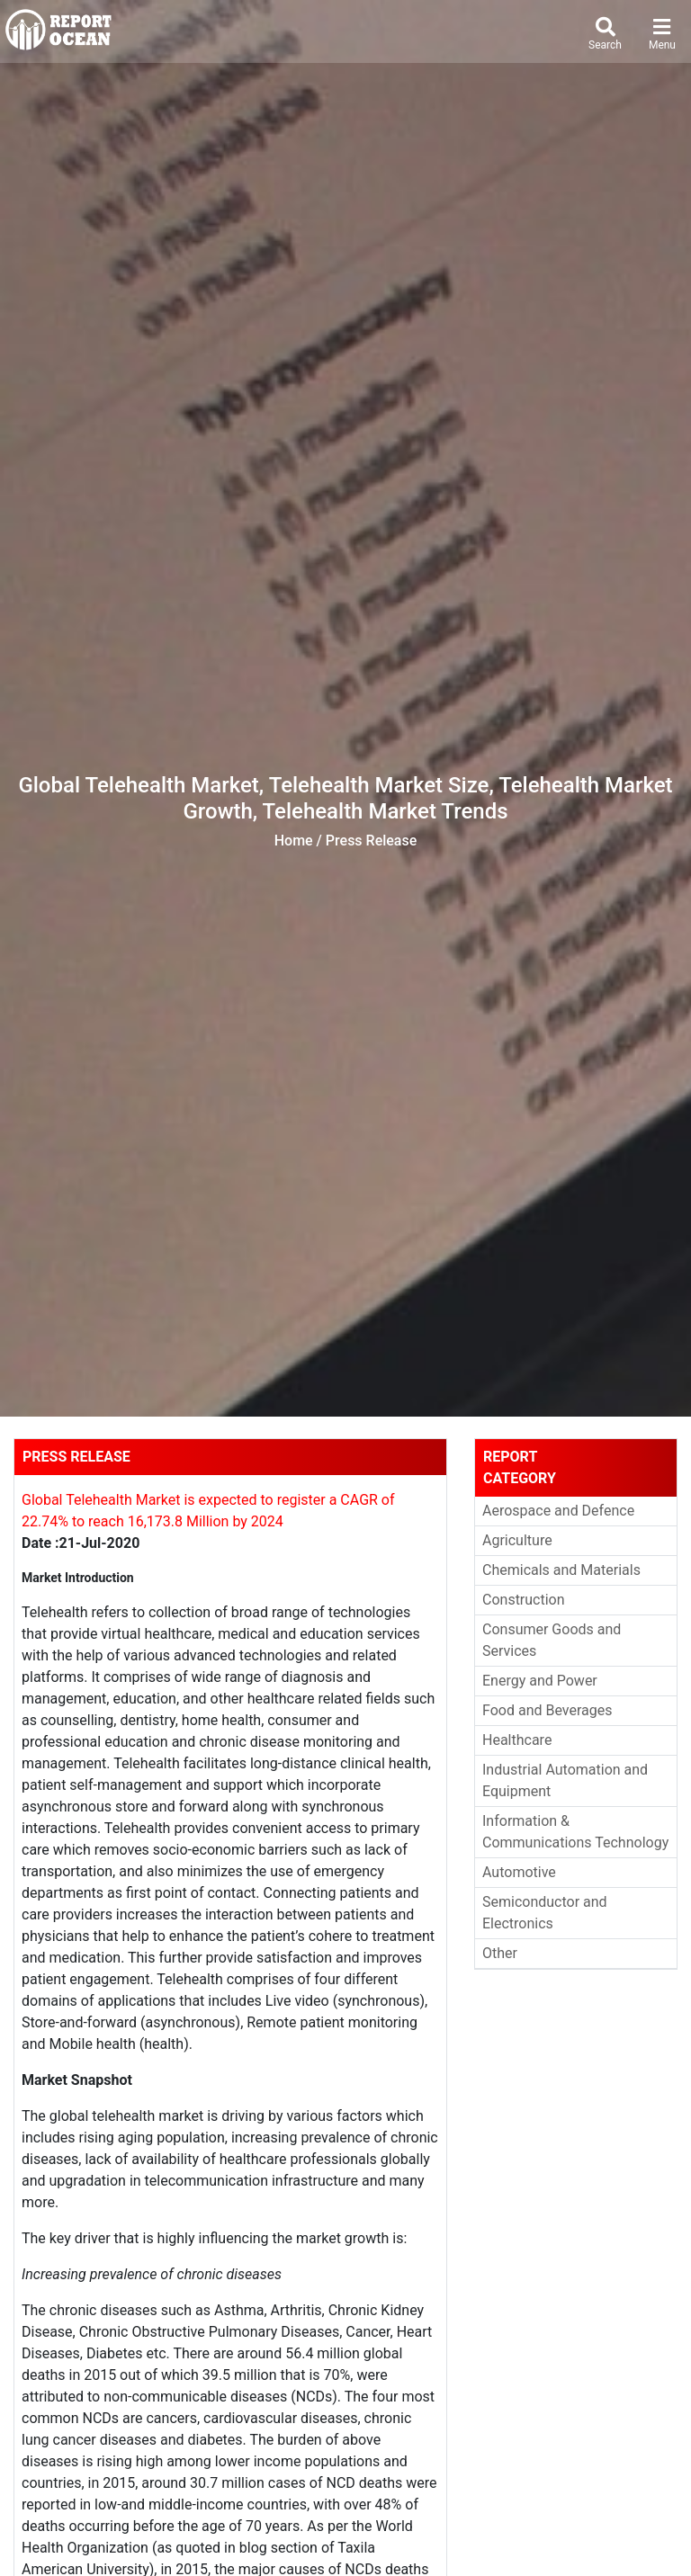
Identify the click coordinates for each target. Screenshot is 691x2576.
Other (499, 1953)
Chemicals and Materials (561, 1570)
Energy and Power (539, 1680)
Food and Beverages (547, 1710)
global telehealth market (126, 2115)
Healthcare (517, 1740)
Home (293, 840)
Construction (523, 1599)
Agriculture (517, 1540)
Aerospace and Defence (558, 1510)
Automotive (519, 1872)
